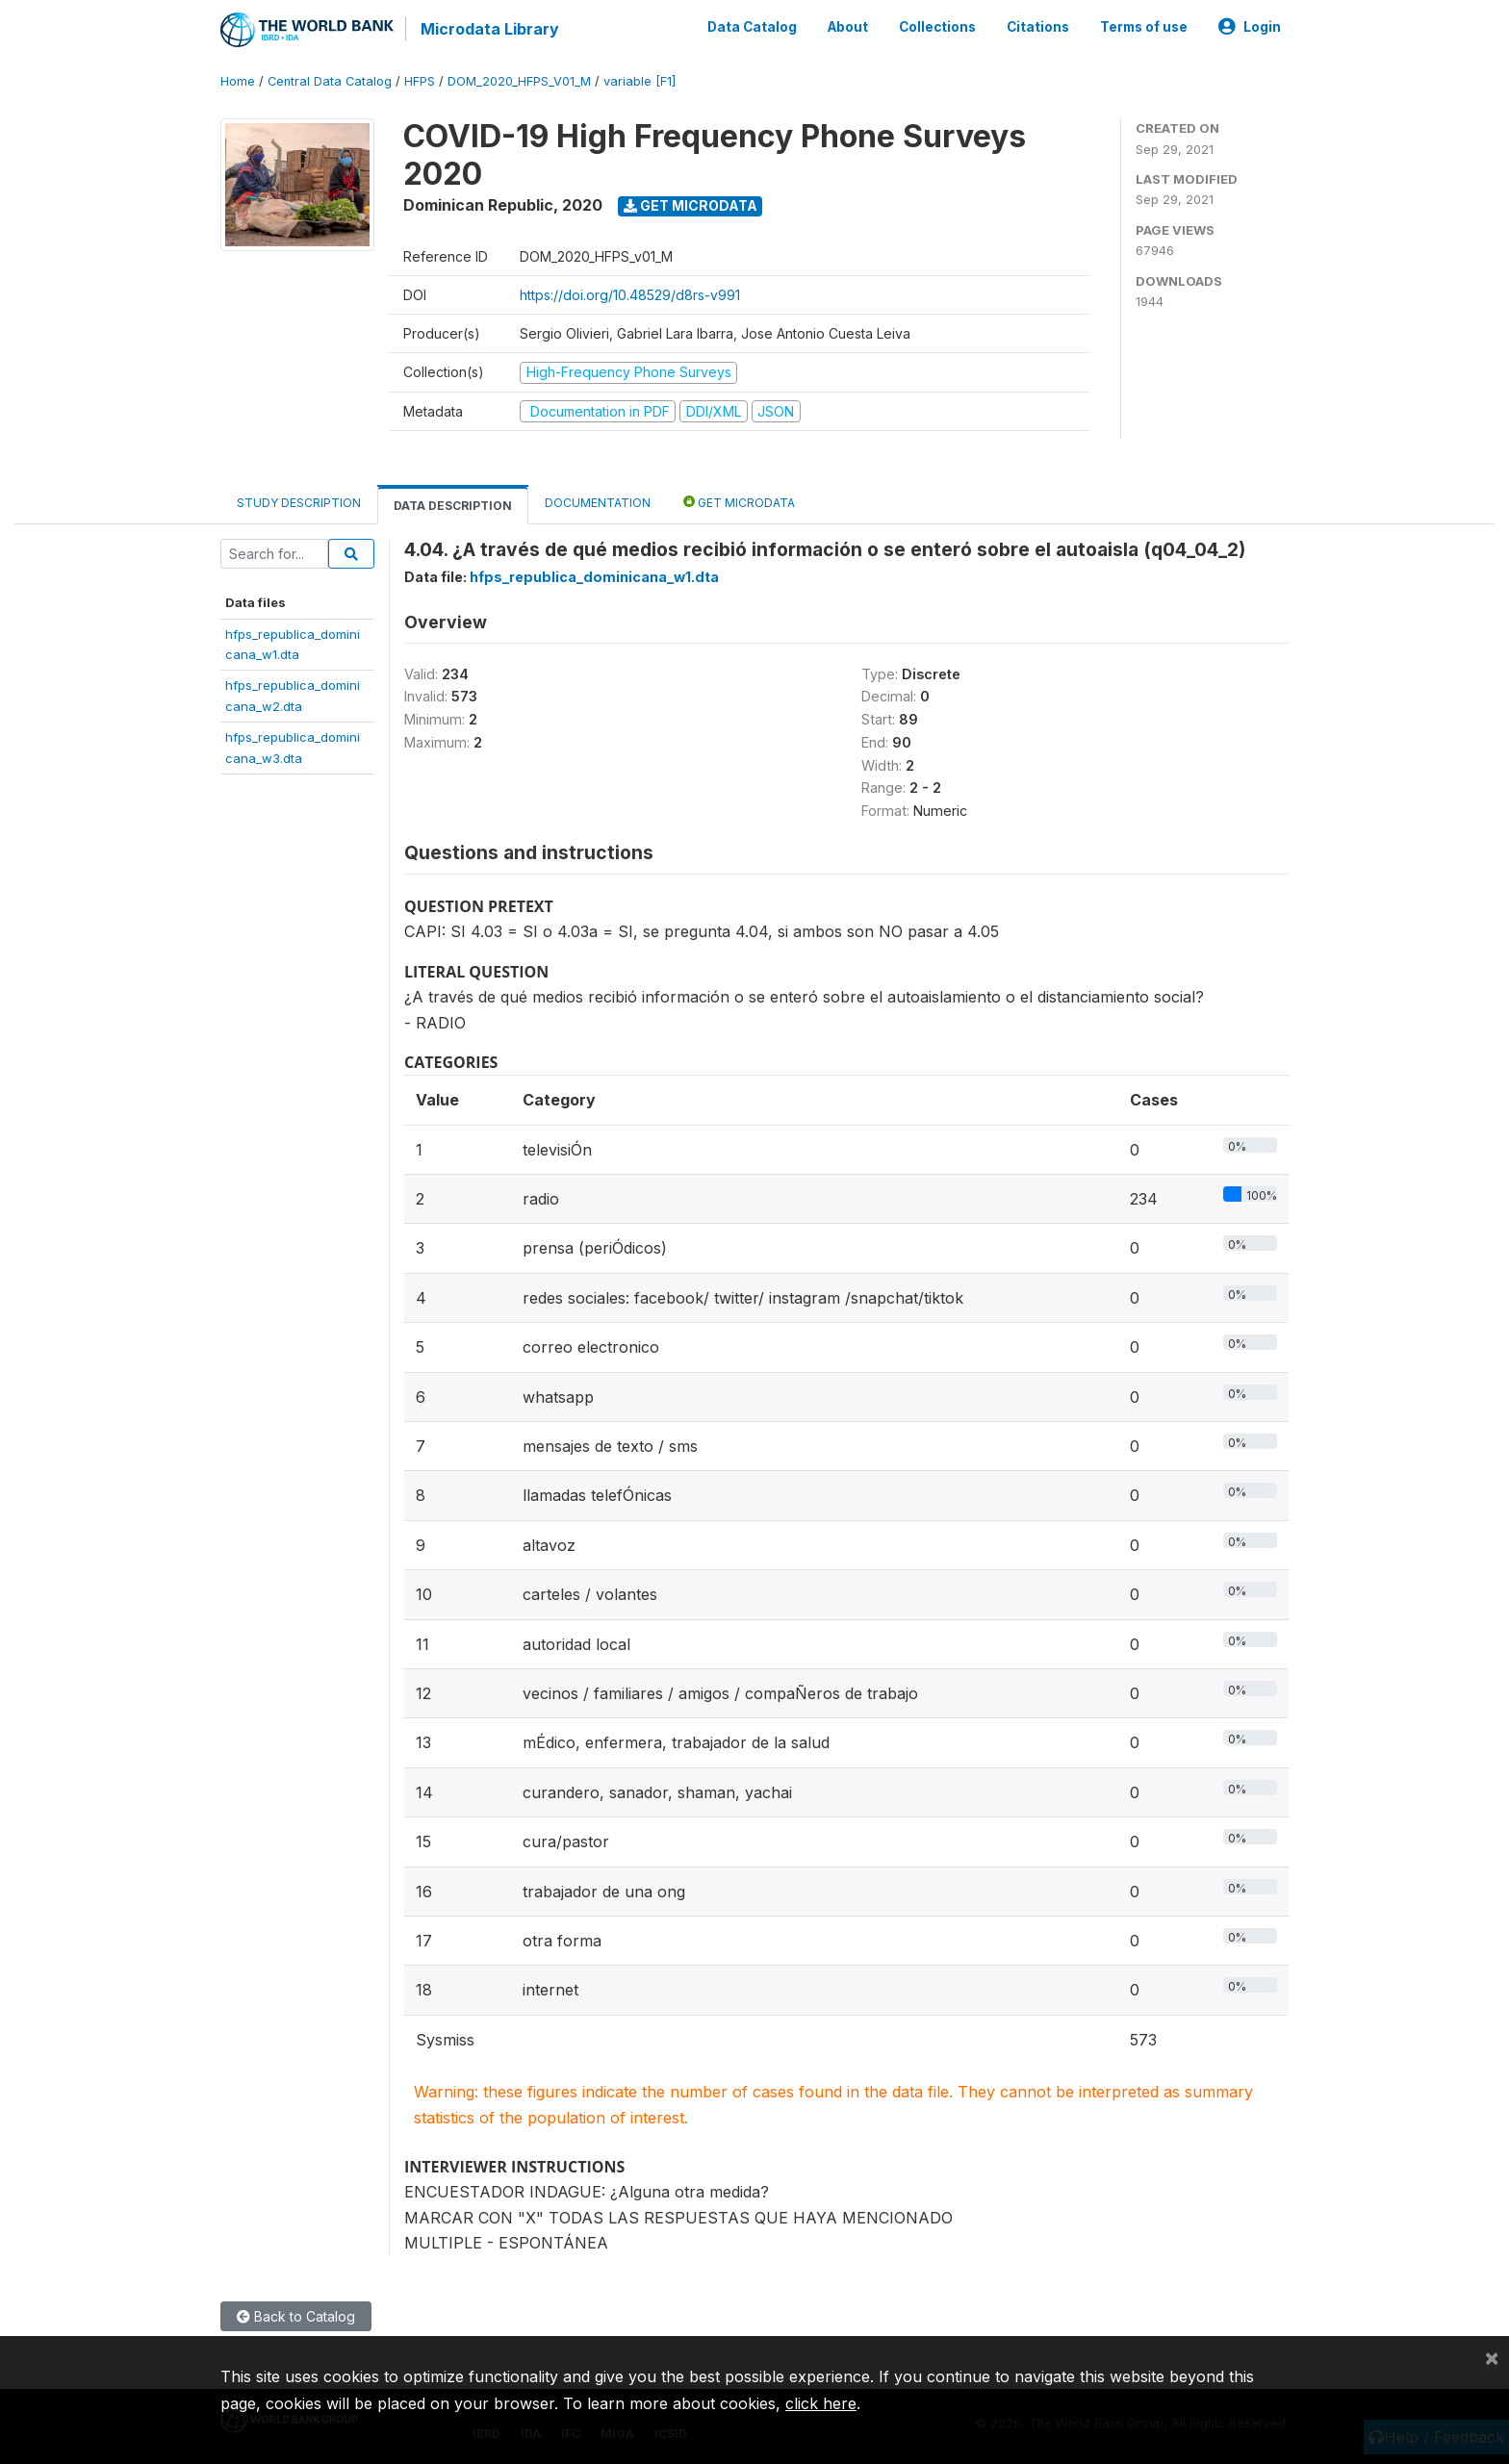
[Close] (1491, 2357)
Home (237, 81)
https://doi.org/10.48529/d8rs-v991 (630, 295)
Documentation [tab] (598, 502)
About (848, 27)
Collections (937, 27)
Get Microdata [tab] (739, 502)
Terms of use (1144, 27)
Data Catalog (752, 27)
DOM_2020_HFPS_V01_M (519, 81)
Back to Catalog (296, 2316)
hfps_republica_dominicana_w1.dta (594, 577)
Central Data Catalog (330, 81)
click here (821, 2403)
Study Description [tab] (299, 502)
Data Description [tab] (453, 505)
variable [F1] (639, 81)
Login (1249, 27)
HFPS (419, 81)
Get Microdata (690, 205)
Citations (1038, 27)
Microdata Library (490, 28)
